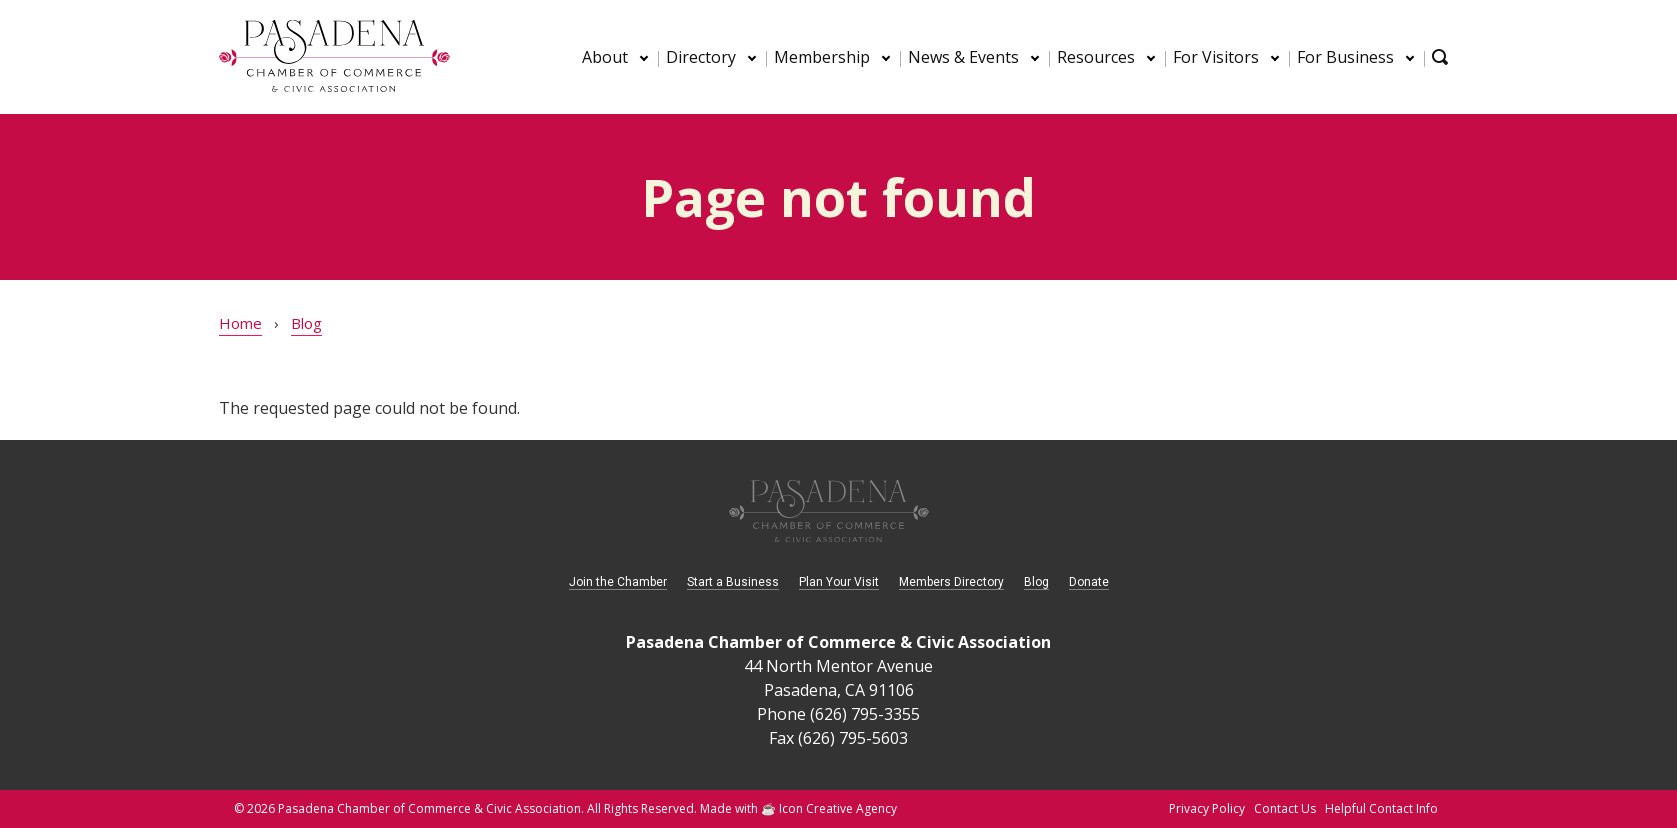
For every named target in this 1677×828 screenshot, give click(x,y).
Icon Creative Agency (838, 808)
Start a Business (733, 582)
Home (240, 323)
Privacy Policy (1207, 808)
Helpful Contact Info (1381, 808)
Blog (306, 323)
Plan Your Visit (839, 582)
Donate (1089, 582)
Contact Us (1285, 808)
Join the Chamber (618, 582)
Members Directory (951, 582)
